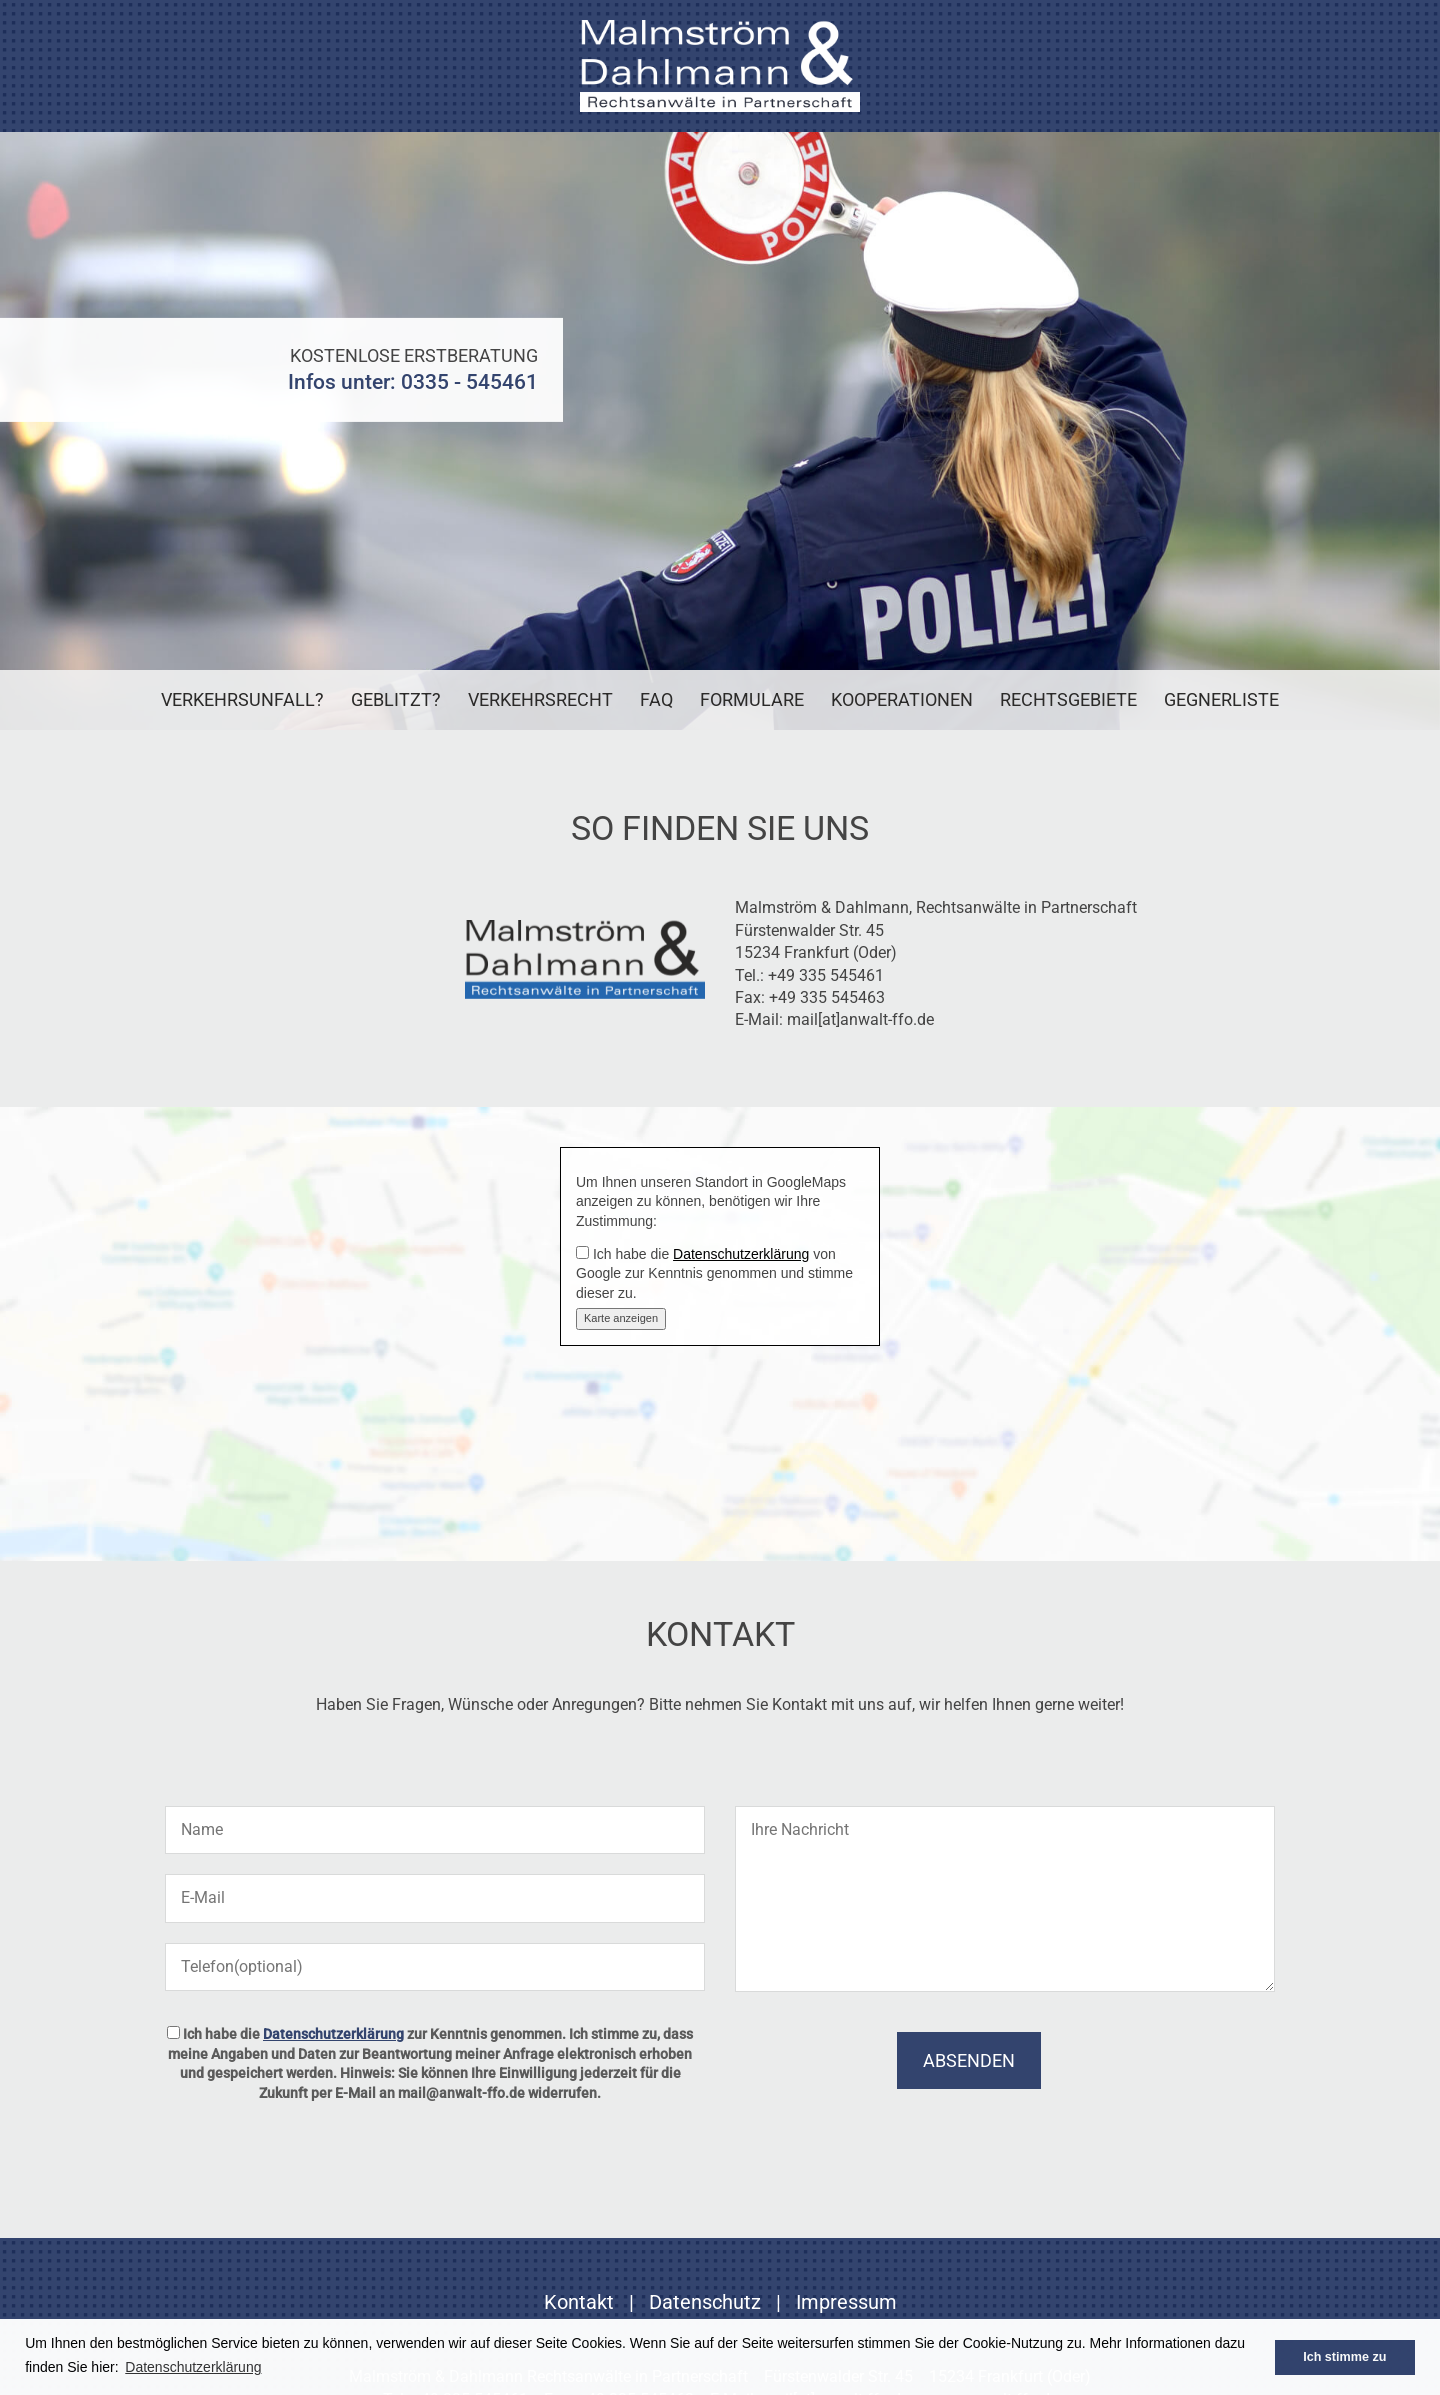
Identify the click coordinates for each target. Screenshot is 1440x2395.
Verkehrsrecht (540, 699)
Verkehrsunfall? (242, 699)
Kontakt (579, 2302)
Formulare (752, 699)
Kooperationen (902, 699)
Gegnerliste (1221, 699)
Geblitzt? (396, 699)
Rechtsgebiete (1068, 699)
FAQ (656, 699)
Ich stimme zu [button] (1344, 2357)
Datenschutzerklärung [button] (193, 2367)
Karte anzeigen (621, 1318)
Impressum (846, 2302)
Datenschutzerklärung (741, 1254)
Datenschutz (705, 2302)
